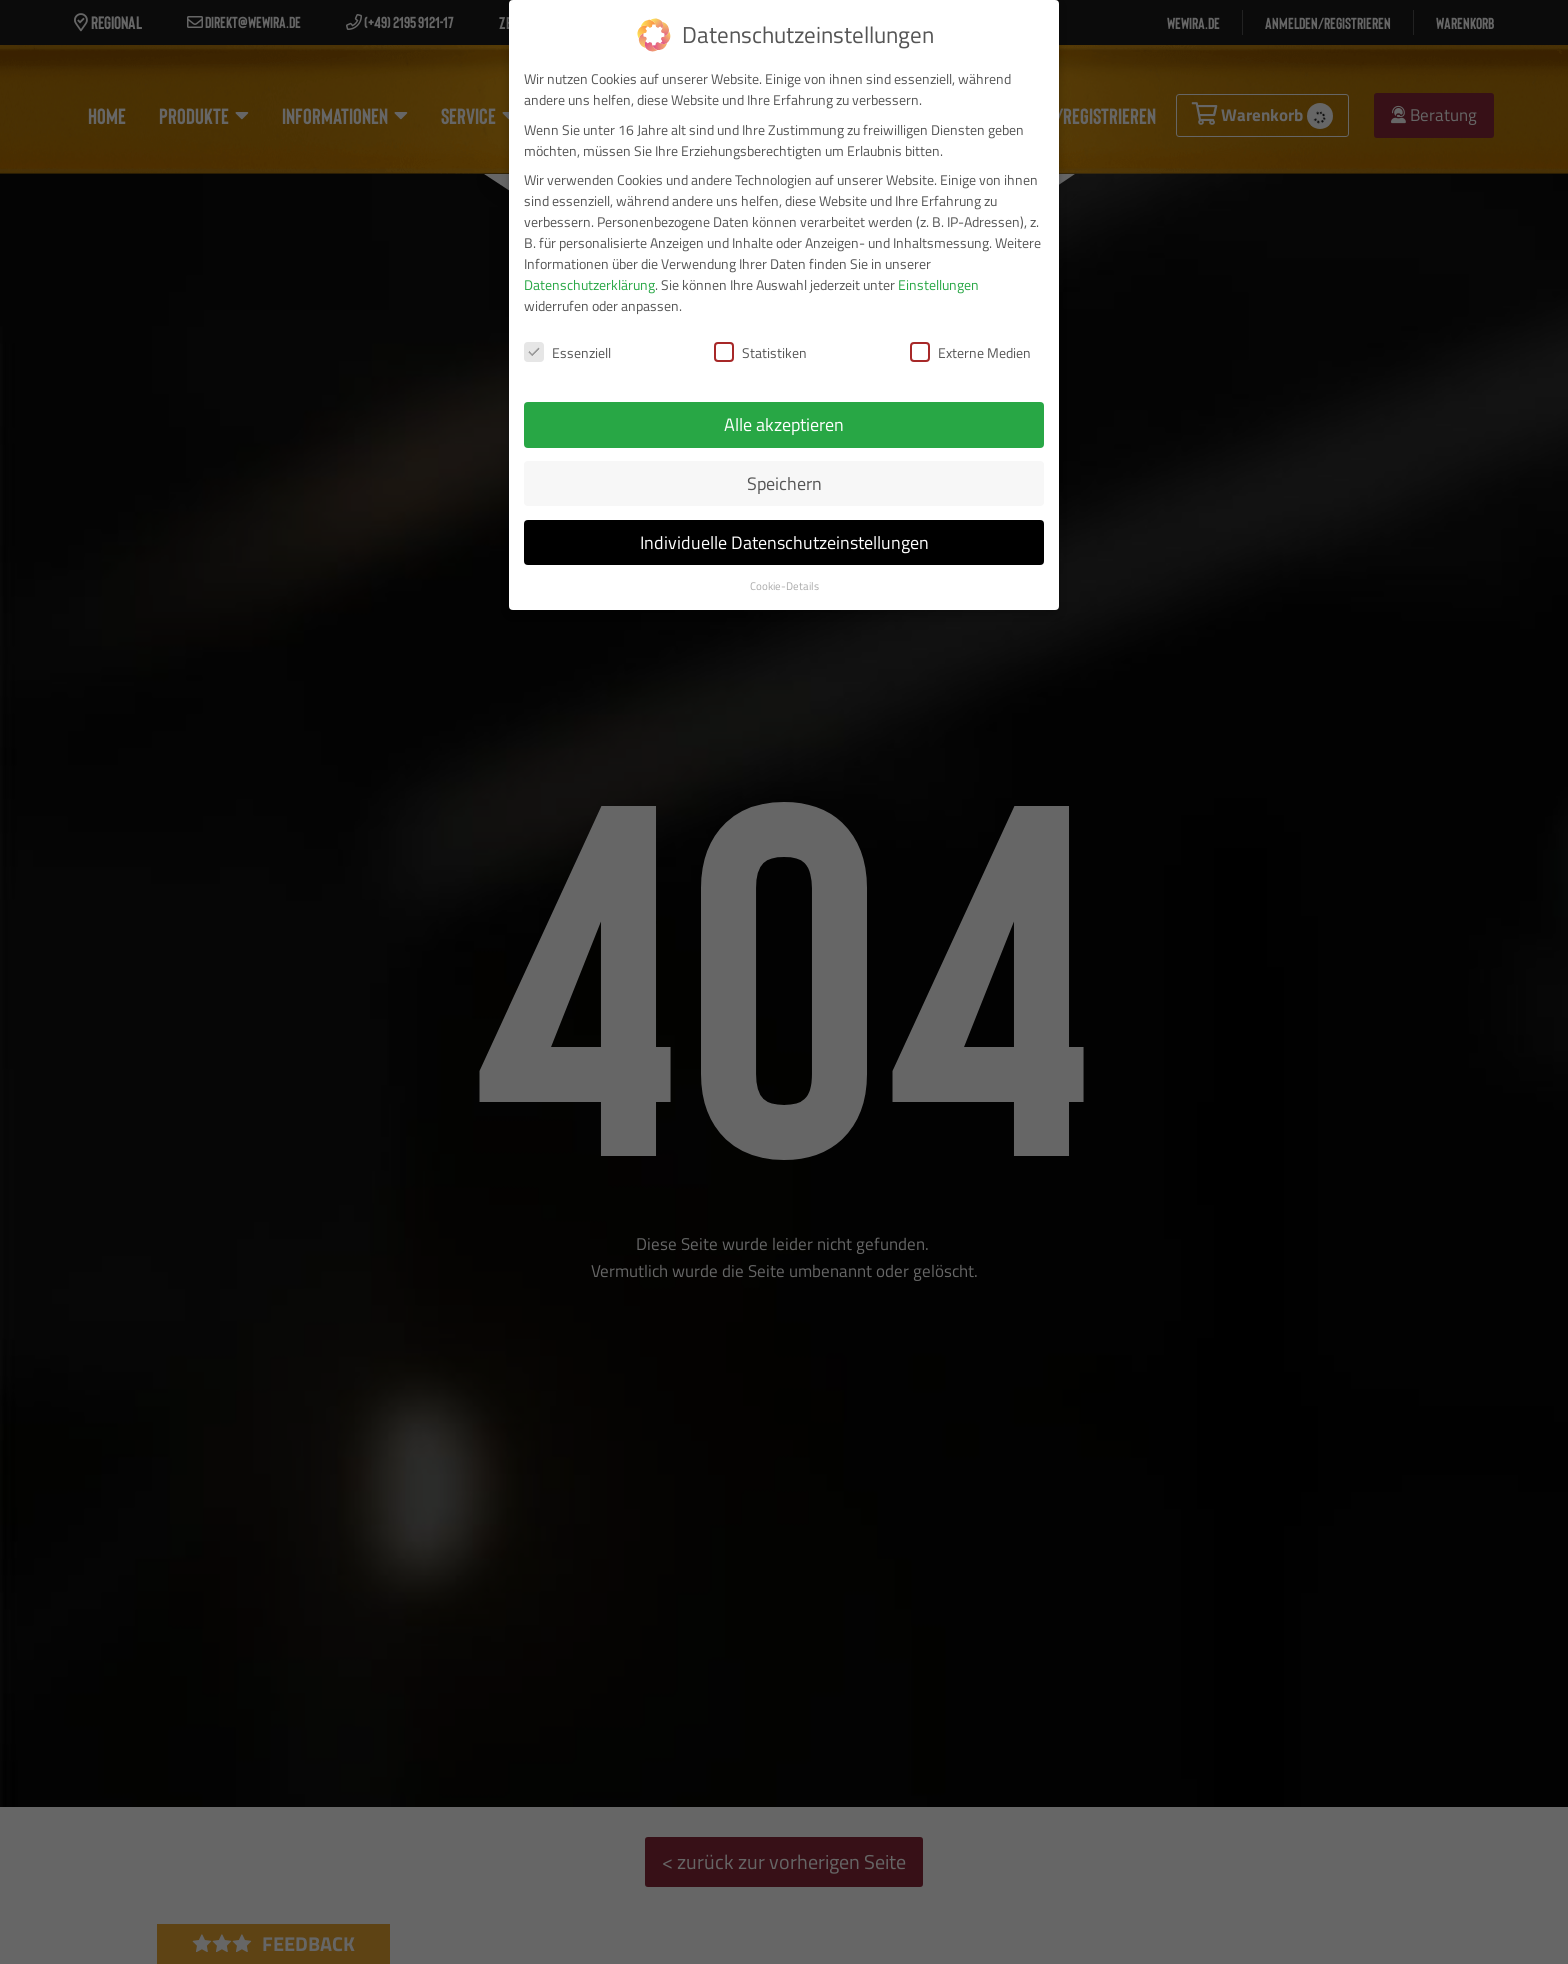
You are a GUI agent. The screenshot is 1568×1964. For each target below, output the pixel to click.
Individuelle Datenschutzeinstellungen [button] (784, 534)
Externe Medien (970, 344)
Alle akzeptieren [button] (784, 416)
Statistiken (760, 344)
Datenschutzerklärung (589, 276)
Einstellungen (938, 276)
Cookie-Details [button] (784, 577)
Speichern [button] (784, 475)
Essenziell (567, 344)
